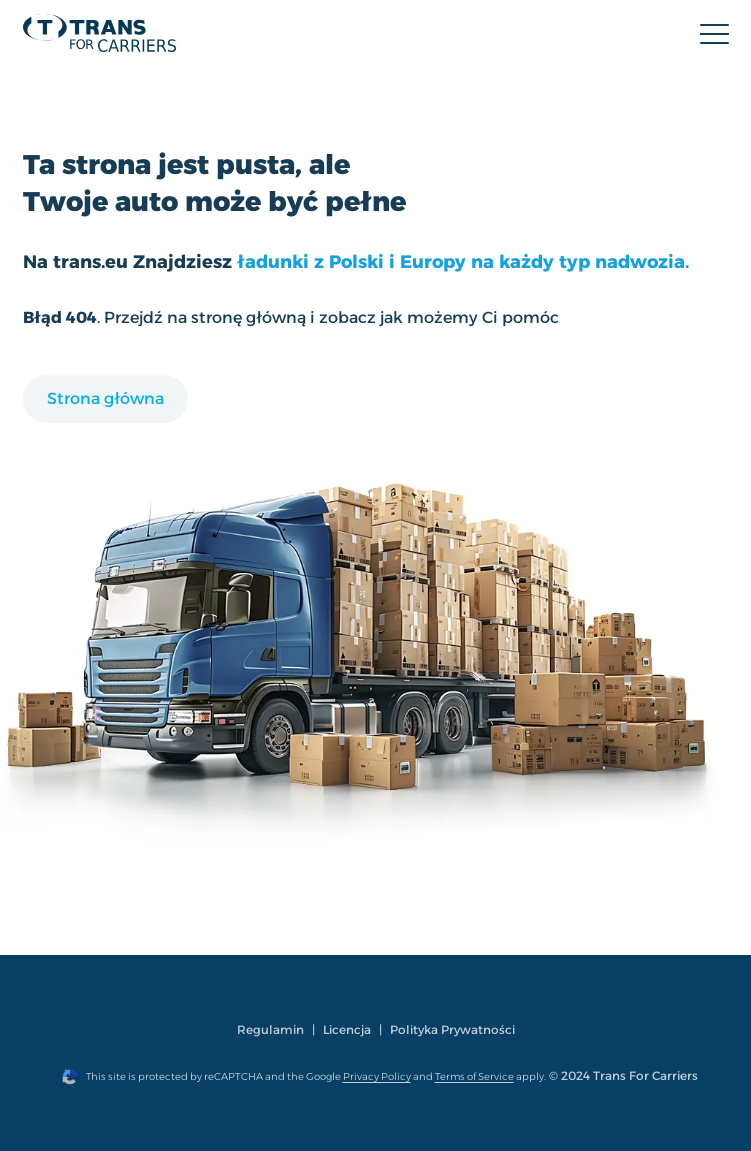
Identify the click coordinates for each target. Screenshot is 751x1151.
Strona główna (105, 398)
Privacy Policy (377, 1076)
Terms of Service (474, 1076)
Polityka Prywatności (452, 1029)
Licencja (347, 1029)
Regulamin (270, 1029)
